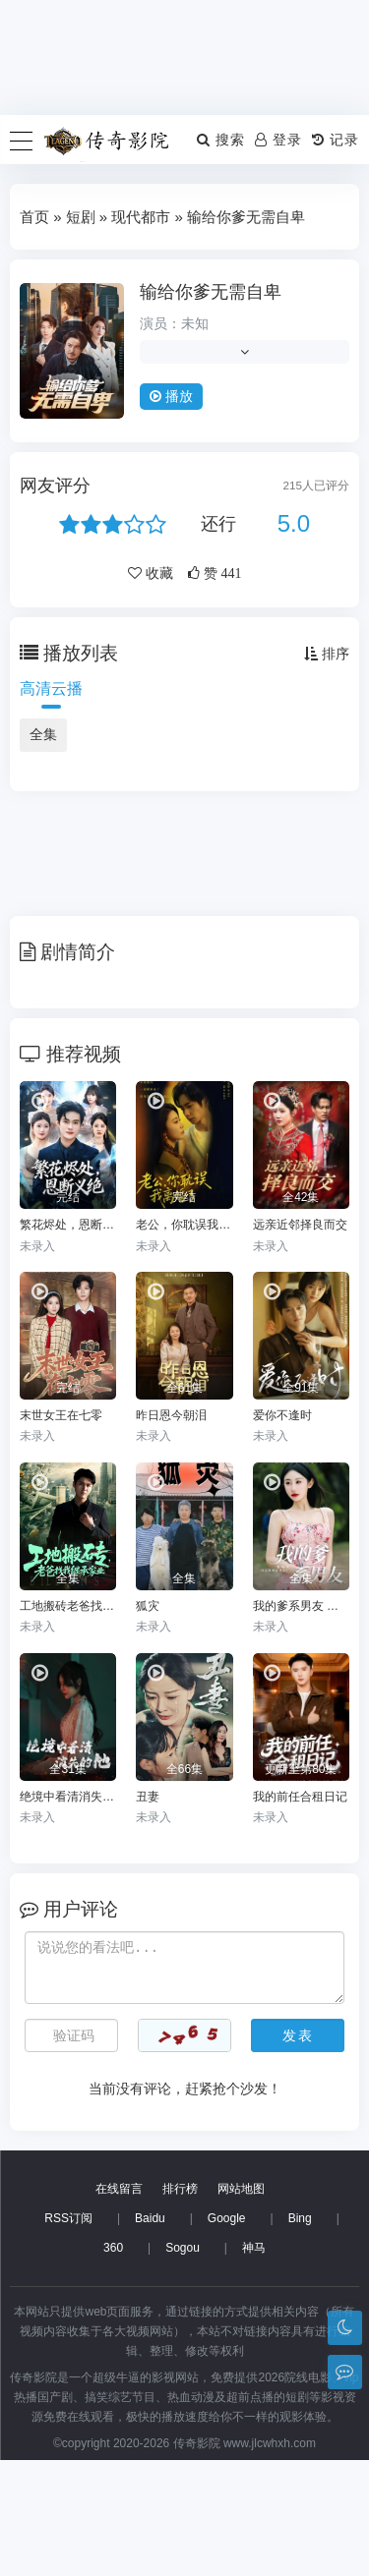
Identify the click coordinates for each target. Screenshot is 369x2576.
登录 (278, 139)
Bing (300, 2334)
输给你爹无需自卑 (210, 292)
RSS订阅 (68, 2334)
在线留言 (119, 2305)
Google (227, 2334)
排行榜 (180, 2305)
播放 (171, 396)
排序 (326, 653)
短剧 (80, 216)
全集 (43, 734)
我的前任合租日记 (300, 1796)
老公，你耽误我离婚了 (184, 1224)
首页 (34, 216)
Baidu (150, 2334)
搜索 (221, 139)
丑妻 (147, 1796)
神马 (254, 2364)
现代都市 (140, 216)
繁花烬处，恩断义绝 (68, 1224)
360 (113, 2364)
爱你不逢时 (282, 1415)
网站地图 (241, 2305)
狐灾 (147, 1606)
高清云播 (51, 688)
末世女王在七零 (61, 1415)
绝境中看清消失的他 (68, 1796)
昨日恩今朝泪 (171, 1415)
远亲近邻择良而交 (300, 1224)
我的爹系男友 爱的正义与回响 (301, 1606)
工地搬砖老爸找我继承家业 (68, 1606)
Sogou (182, 2364)
